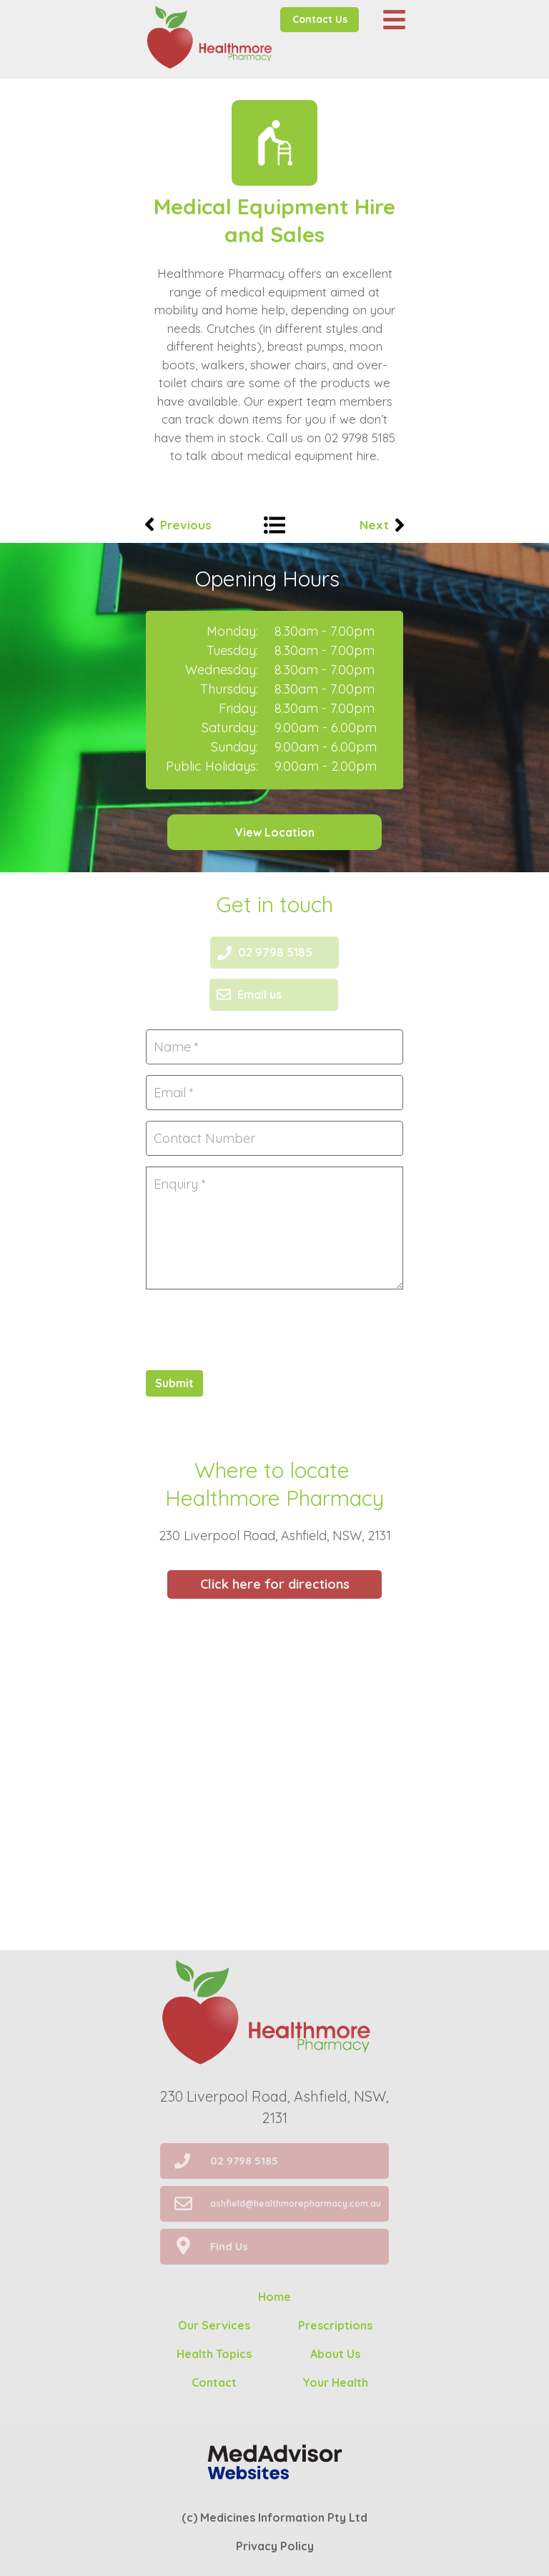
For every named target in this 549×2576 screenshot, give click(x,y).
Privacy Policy (275, 2546)
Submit (174, 1383)
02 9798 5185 (360, 437)
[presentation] (254, 1328)
